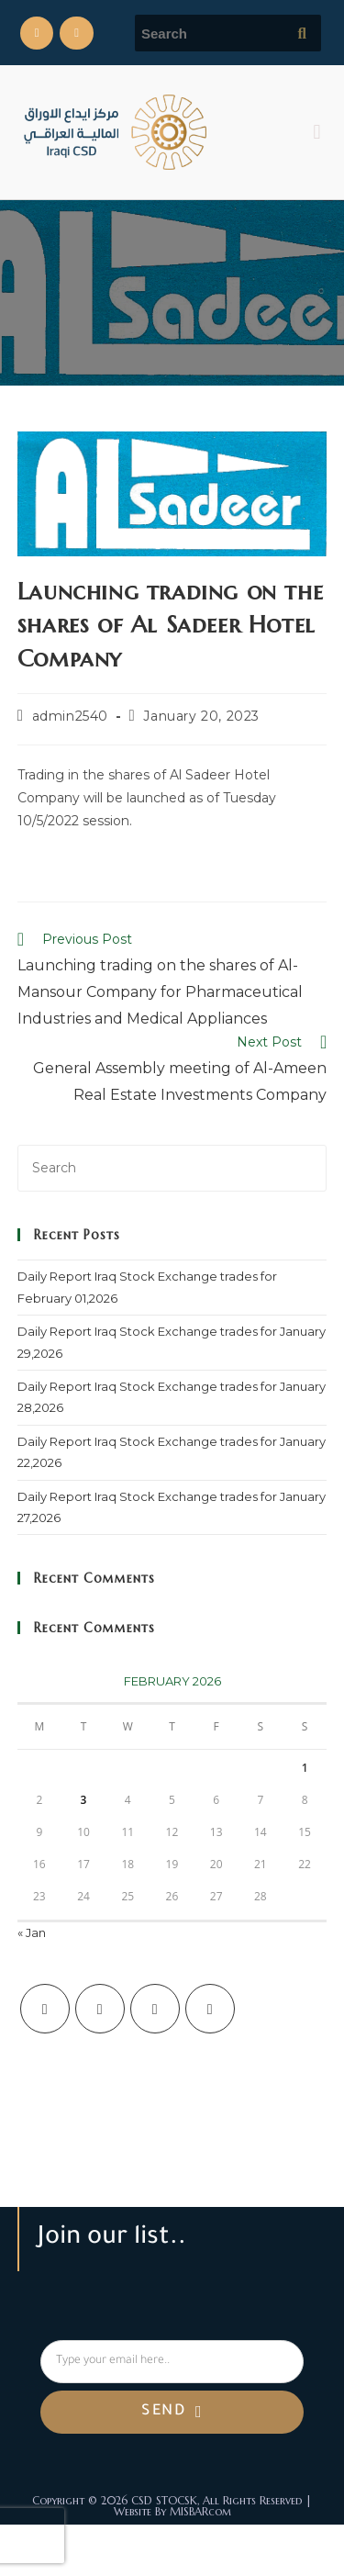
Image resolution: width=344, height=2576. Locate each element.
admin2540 (70, 716)
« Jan (31, 1932)
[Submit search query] (302, 33)
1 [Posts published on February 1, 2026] (305, 1767)
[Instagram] (155, 2008)
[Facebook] (100, 2008)
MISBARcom (200, 2511)
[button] (317, 132)
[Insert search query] (172, 1168)
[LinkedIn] (210, 2008)
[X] (45, 2008)
